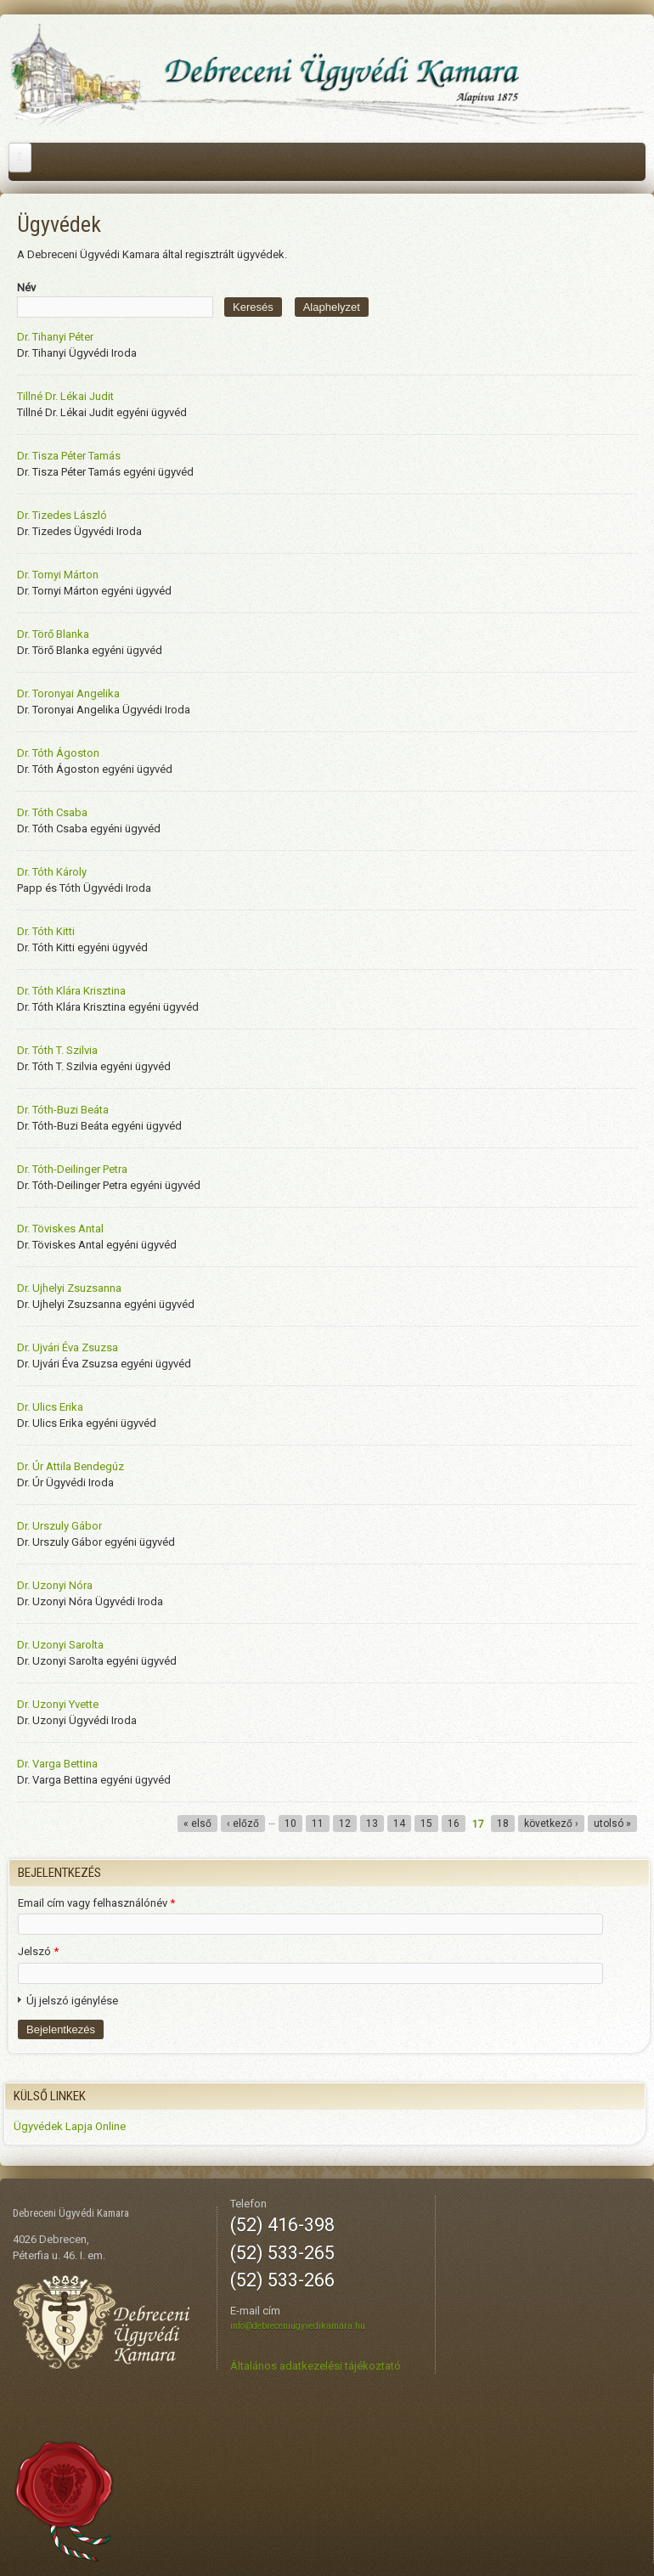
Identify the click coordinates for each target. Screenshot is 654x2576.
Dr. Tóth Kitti (46, 931)
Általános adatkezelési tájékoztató (315, 2365)
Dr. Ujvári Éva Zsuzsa (67, 1347)
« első (197, 1823)
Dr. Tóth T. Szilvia (57, 1050)
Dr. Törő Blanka (53, 634)
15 (426, 1823)
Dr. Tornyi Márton (58, 574)
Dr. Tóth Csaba (52, 812)
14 (399, 1823)
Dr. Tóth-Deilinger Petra (72, 1169)
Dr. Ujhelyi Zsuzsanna (69, 1288)
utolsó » (612, 1823)
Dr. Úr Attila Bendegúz (70, 1466)
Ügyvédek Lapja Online (70, 2126)
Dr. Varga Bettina (57, 1763)
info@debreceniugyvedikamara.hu (297, 2325)
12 (345, 1823)
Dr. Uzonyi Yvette (58, 1704)
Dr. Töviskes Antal (60, 1228)
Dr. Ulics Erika (50, 1407)
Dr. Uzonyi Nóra (55, 1585)
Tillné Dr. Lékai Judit (65, 396)
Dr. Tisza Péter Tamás (69, 455)
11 (318, 1823)
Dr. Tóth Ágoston (58, 753)
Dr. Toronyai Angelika (68, 693)
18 (503, 1823)
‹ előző (243, 1823)
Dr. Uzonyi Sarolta (60, 1644)
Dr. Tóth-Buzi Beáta (63, 1109)
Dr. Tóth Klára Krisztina (71, 990)
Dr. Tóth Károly (52, 871)
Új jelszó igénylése (72, 2000)
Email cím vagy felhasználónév (96, 1903)
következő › (551, 1823)
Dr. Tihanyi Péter (55, 336)
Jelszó (38, 1951)
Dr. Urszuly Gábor (59, 1525)
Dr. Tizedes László (62, 515)
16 (453, 1823)
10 (290, 1823)
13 (372, 1823)
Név (26, 287)
